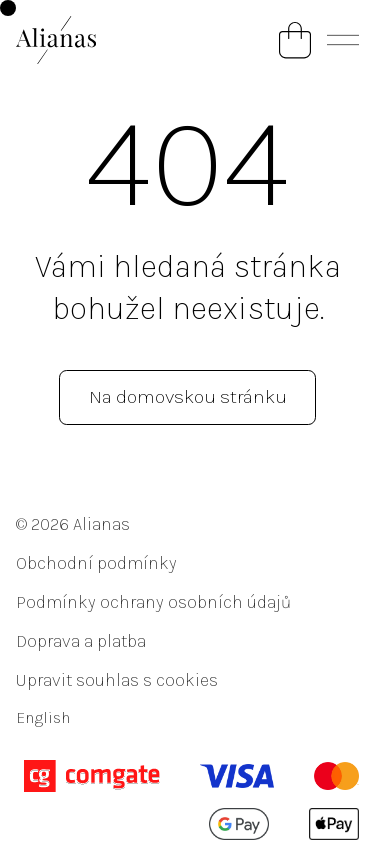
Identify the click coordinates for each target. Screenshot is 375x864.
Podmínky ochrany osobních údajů (153, 602)
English (43, 717)
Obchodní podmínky (96, 563)
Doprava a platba (81, 641)
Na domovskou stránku (188, 396)
